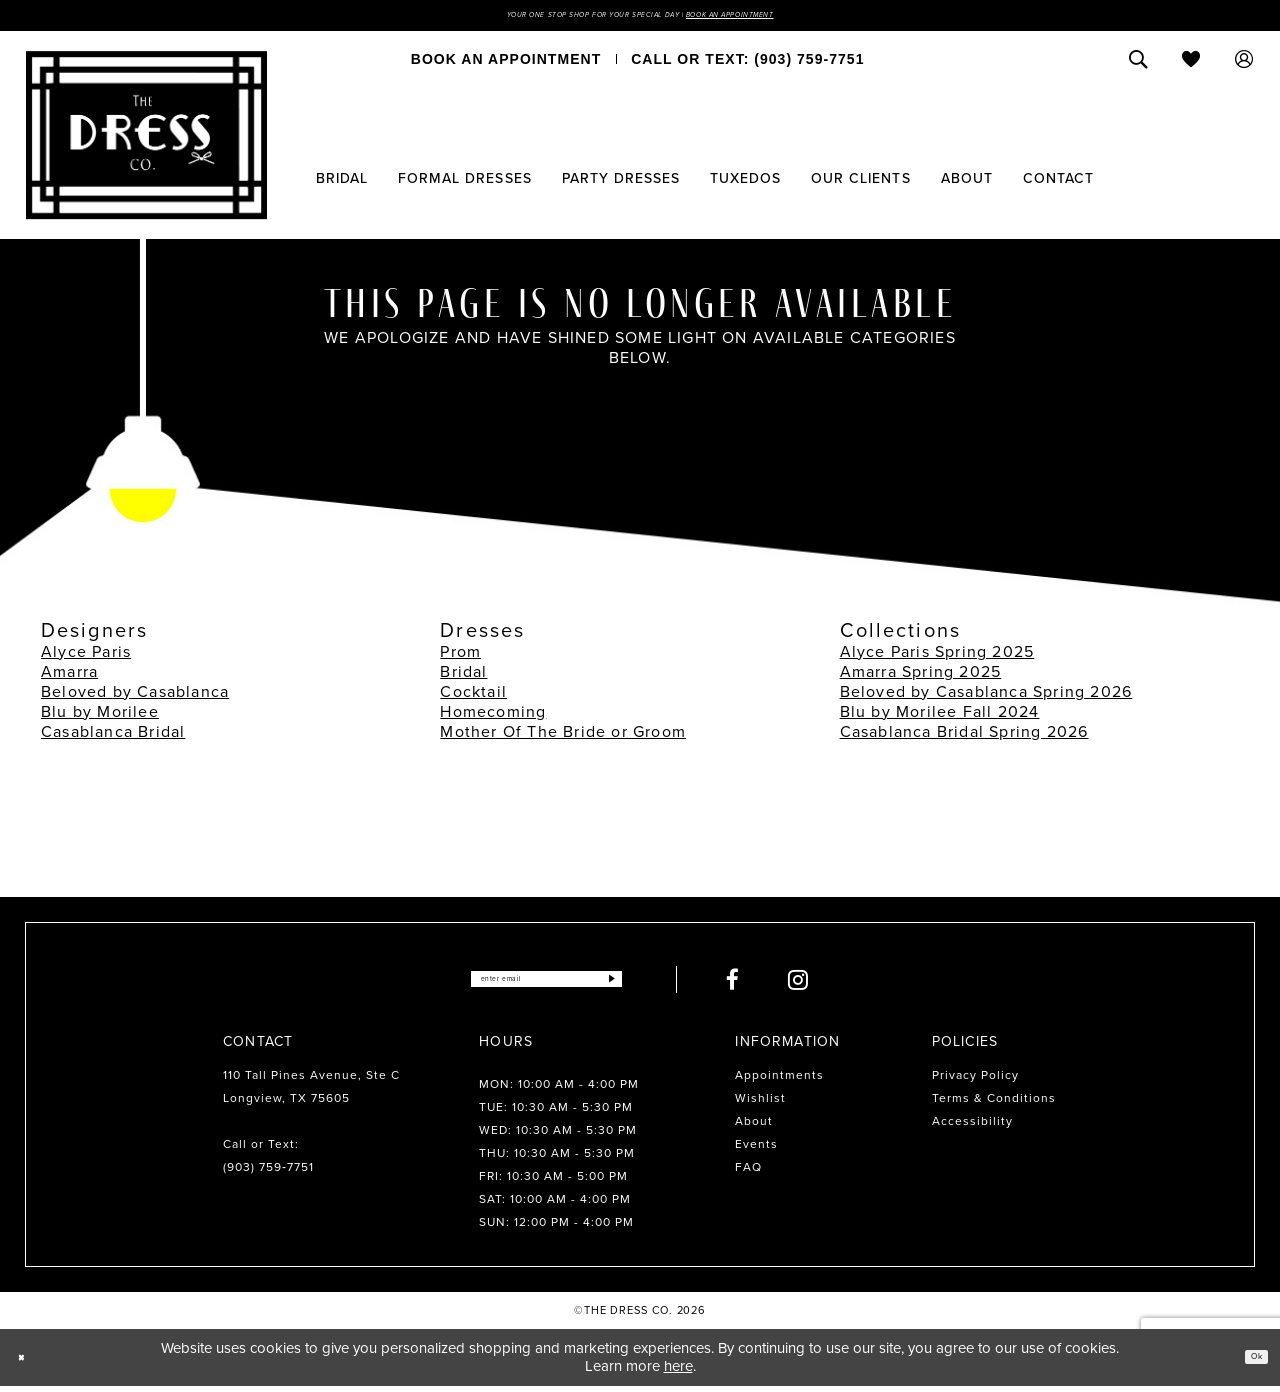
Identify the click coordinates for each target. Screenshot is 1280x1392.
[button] (1244, 65)
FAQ (748, 1172)
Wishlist (760, 1103)
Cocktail (473, 696)
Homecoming (493, 716)
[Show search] (1138, 65)
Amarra (69, 676)
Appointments (779, 1080)
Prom (460, 656)
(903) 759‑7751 (268, 1172)
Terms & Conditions (994, 1103)
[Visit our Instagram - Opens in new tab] (855, 984)
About (754, 1126)
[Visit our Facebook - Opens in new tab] (790, 984)
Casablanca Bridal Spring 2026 (964, 736)
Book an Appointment (798, 18)
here (678, 1372)
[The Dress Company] (146, 141)
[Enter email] (546, 984)
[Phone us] (747, 65)
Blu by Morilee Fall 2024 (940, 716)
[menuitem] (506, 65)
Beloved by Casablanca (135, 696)
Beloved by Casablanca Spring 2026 (986, 696)
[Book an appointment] (506, 65)
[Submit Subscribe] (663, 984)
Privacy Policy (975, 1080)
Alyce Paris (86, 656)
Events (756, 1149)
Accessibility (972, 1126)
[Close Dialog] (29, 1363)
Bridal (463, 676)
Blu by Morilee (100, 716)
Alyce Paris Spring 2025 (937, 656)
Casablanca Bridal (113, 736)
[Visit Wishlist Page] (1191, 65)
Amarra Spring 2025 (921, 676)
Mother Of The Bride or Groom (563, 736)
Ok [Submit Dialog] (1248, 1362)
